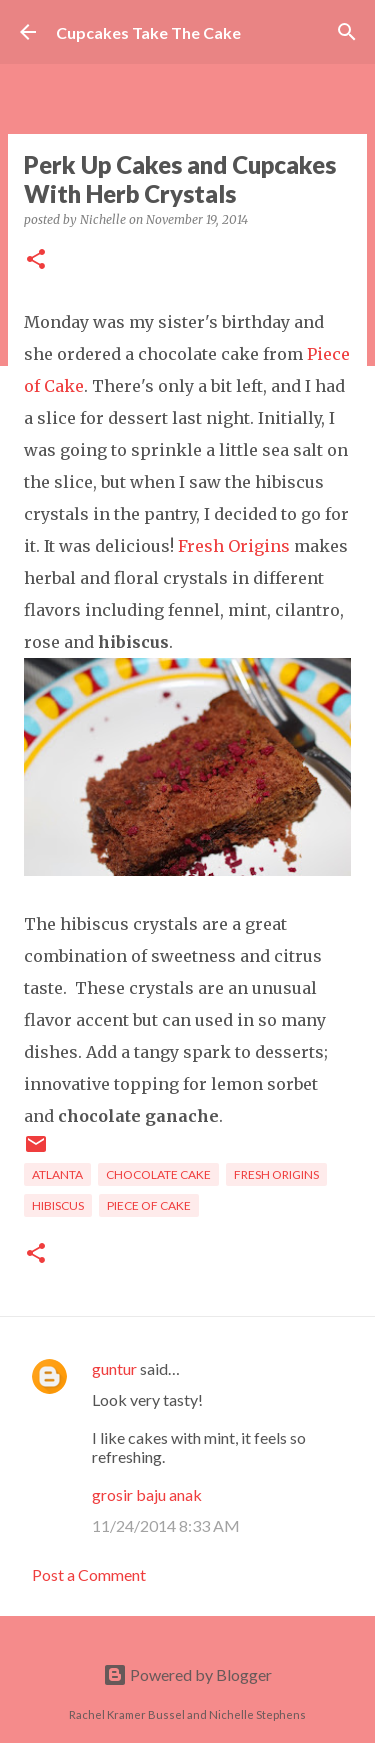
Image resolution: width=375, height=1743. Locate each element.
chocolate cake (158, 1174)
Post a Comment (89, 1574)
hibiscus (58, 1205)
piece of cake (149, 1205)
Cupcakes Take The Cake (148, 32)
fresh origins (276, 1174)
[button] (36, 260)
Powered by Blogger (187, 1674)
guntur (114, 1368)
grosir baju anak (147, 1494)
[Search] (347, 32)
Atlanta (57, 1174)
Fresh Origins (234, 546)
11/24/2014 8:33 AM (166, 1525)
